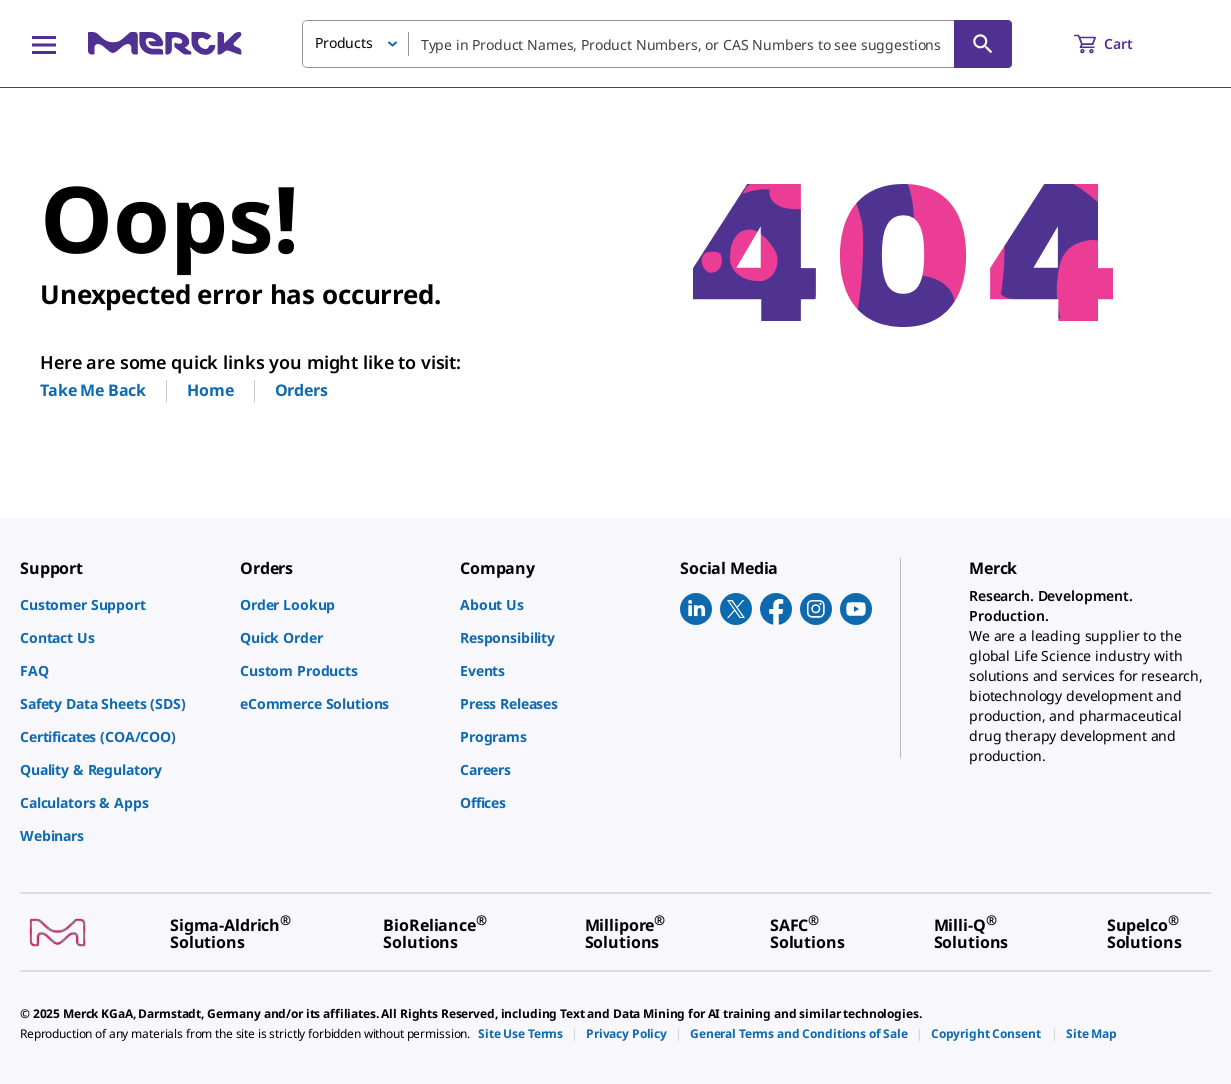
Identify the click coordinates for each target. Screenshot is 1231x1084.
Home (210, 390)
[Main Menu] (44, 44)
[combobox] (657, 44)
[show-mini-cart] (1121, 44)
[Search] (983, 44)
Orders (301, 390)
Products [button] (344, 42)
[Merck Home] (165, 43)
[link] (120, 604)
